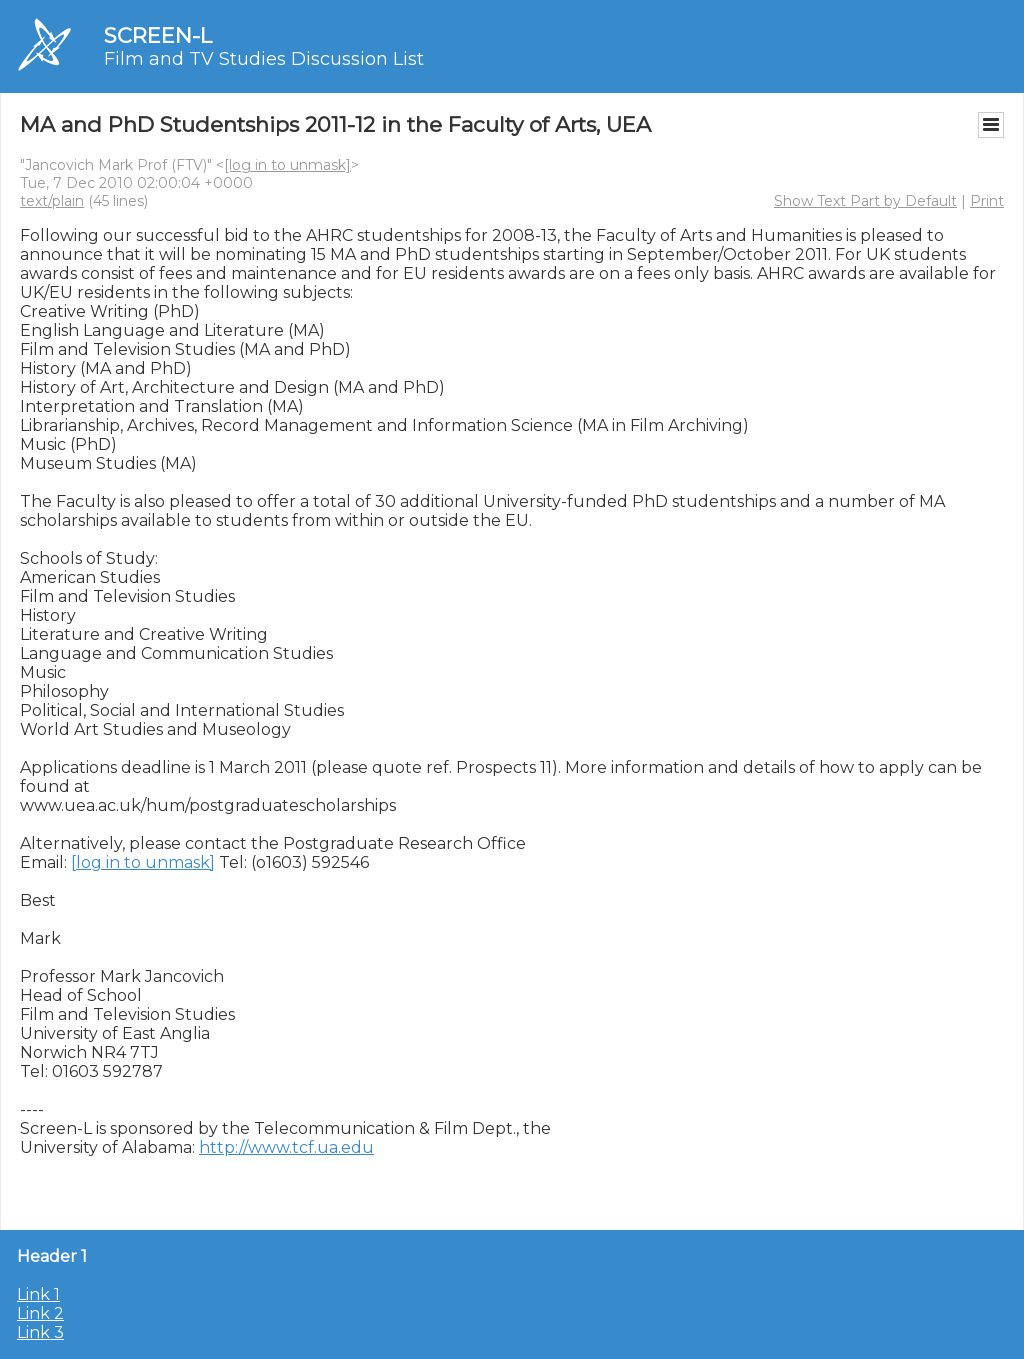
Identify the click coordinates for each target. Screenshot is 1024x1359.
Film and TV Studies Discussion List (264, 59)
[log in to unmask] (287, 165)
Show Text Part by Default (865, 201)
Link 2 (40, 1313)
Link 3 (40, 1332)
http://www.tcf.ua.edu (286, 1147)
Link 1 (38, 1294)
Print (987, 201)
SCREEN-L (158, 35)
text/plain (52, 201)
